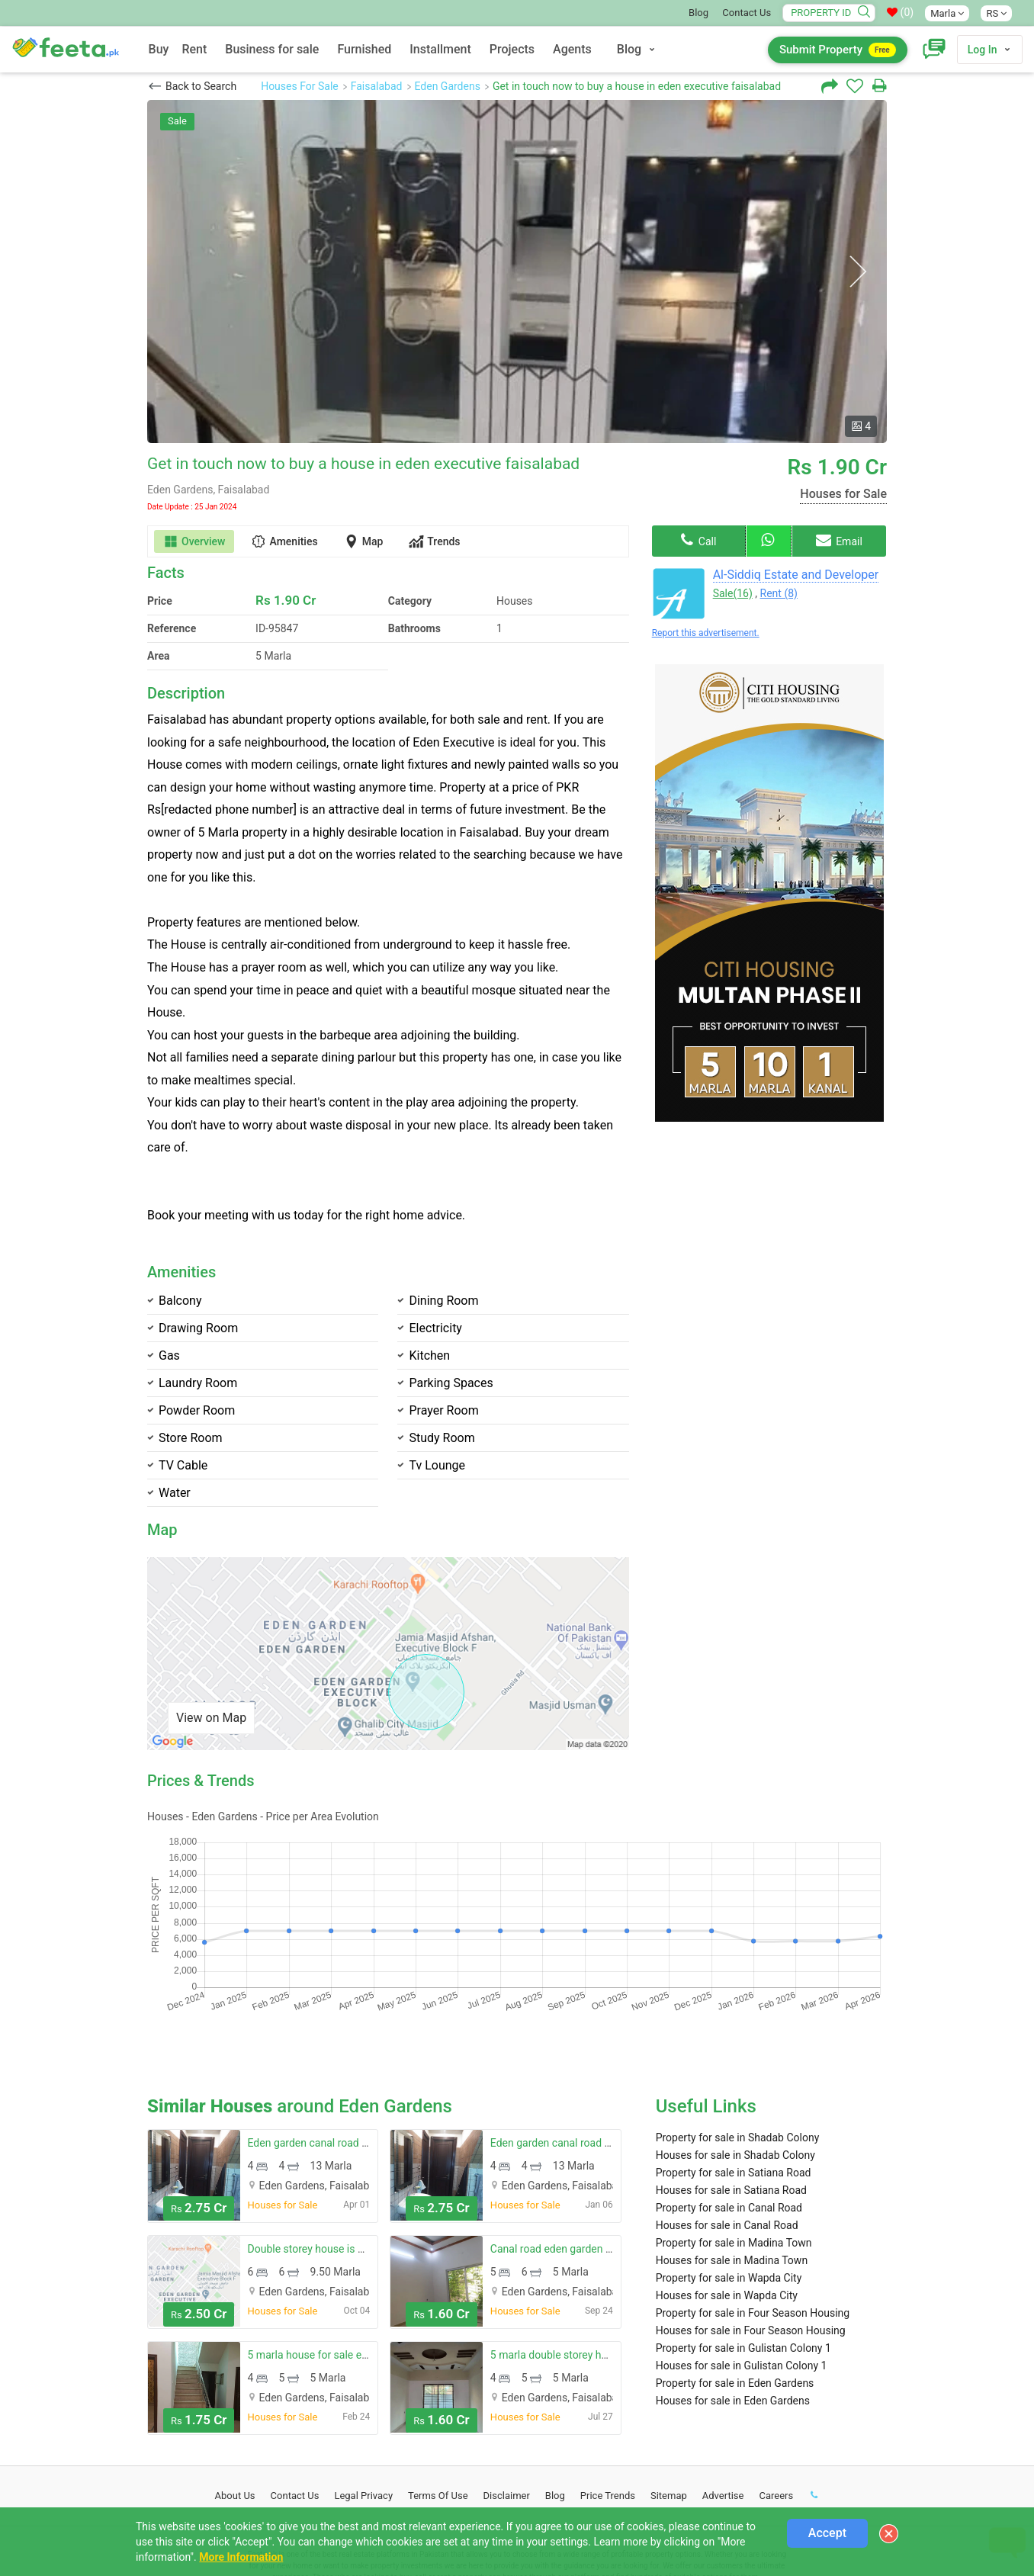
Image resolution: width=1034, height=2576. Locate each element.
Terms (438, 2394)
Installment (440, 49)
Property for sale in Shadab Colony (738, 2036)
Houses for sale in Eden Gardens (733, 2299)
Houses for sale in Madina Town (732, 2159)
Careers (776, 2394)
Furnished (364, 49)
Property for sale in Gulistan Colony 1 (743, 2246)
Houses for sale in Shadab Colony (735, 2054)
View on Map (211, 1717)
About (235, 2394)
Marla (947, 13)
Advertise (723, 2394)
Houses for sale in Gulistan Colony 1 (741, 2264)
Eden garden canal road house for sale (338, 2041)
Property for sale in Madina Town (734, 2141)
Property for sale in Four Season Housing (752, 2211)
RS (996, 13)
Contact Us (746, 12)
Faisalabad (377, 86)
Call (698, 540)
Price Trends (607, 2394)
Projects (512, 49)
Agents (572, 49)
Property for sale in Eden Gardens (735, 2282)
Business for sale (272, 49)
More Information (241, 2557)
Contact (295, 2394)
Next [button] (857, 272)
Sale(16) (733, 593)
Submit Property (837, 50)
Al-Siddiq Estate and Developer (796, 574)
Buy (159, 49)
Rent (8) (779, 593)
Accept (827, 2533)
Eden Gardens (447, 86)
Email (839, 540)
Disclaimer (506, 2394)
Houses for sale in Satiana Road (731, 2089)
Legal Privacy (363, 2394)
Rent (194, 49)
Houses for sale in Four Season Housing (751, 2229)
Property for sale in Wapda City (729, 2176)
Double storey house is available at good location (364, 2147)
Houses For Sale (300, 86)
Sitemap (668, 2394)
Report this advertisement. (705, 633)
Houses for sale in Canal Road (727, 2124)
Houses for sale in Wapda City (727, 2194)
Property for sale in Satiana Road (733, 2071)
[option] (517, 271)
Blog (698, 12)
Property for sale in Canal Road (729, 2106)
